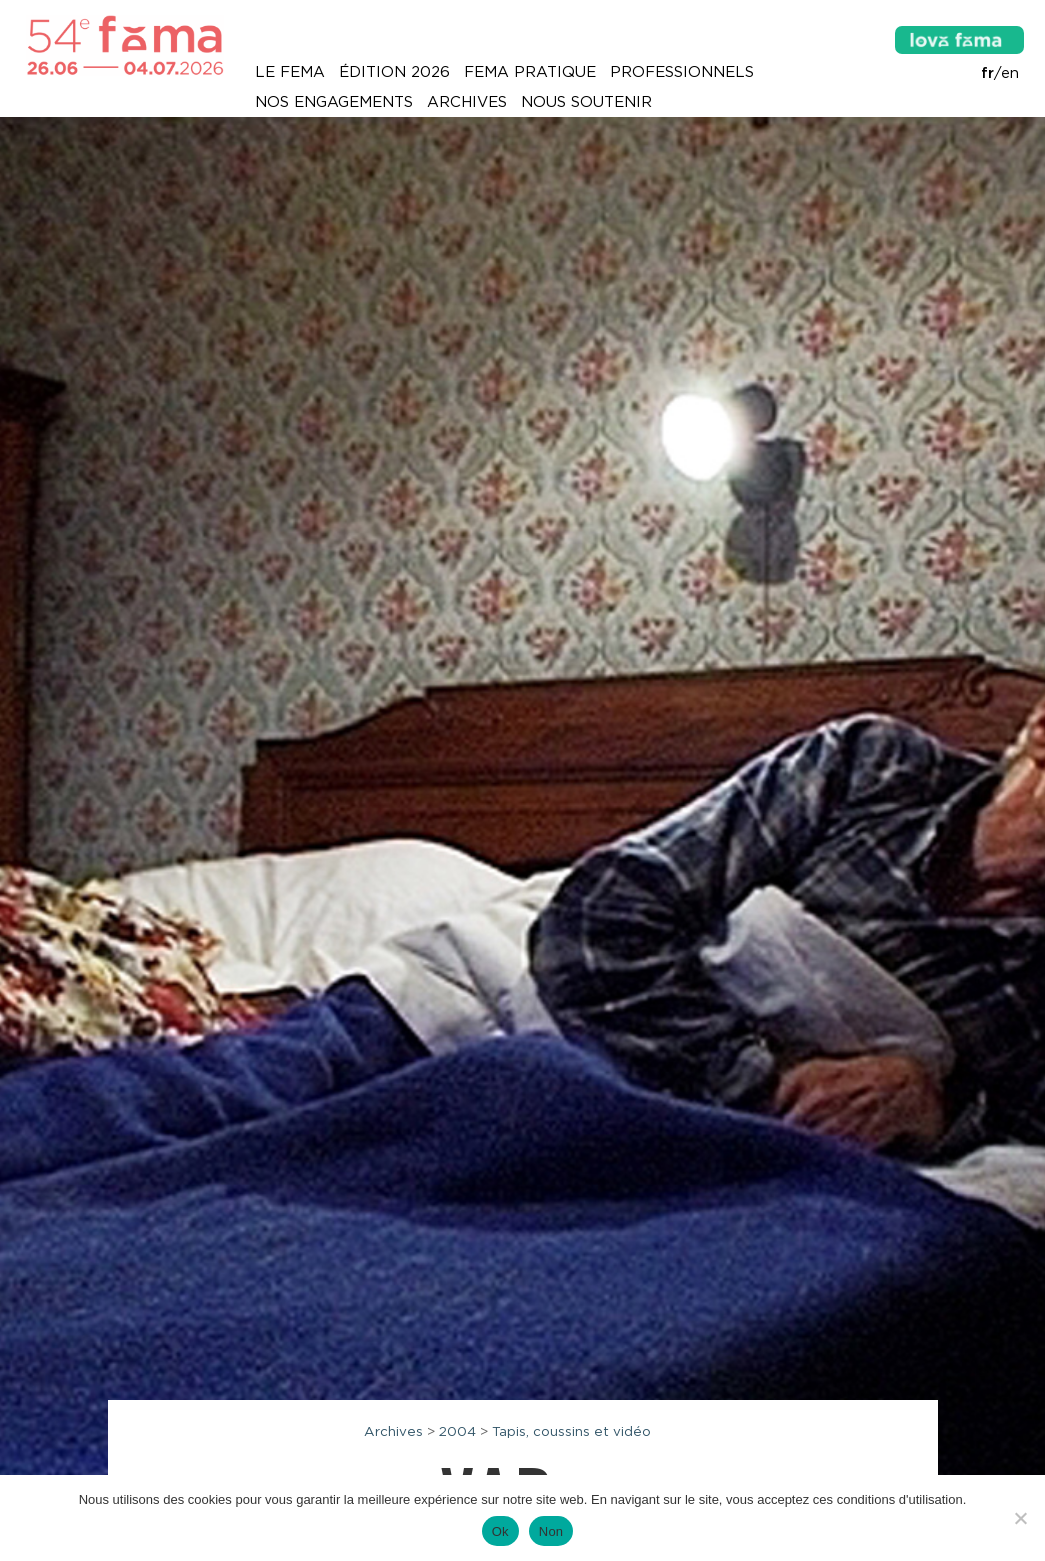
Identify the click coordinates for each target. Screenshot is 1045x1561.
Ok (500, 1531)
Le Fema (290, 72)
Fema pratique (530, 72)
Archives (467, 102)
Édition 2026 (394, 72)
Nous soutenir (586, 102)
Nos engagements (334, 102)
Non (551, 1531)
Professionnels (682, 72)
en (1010, 73)
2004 (457, 1431)
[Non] (1020, 1518)
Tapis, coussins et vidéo (571, 1431)
